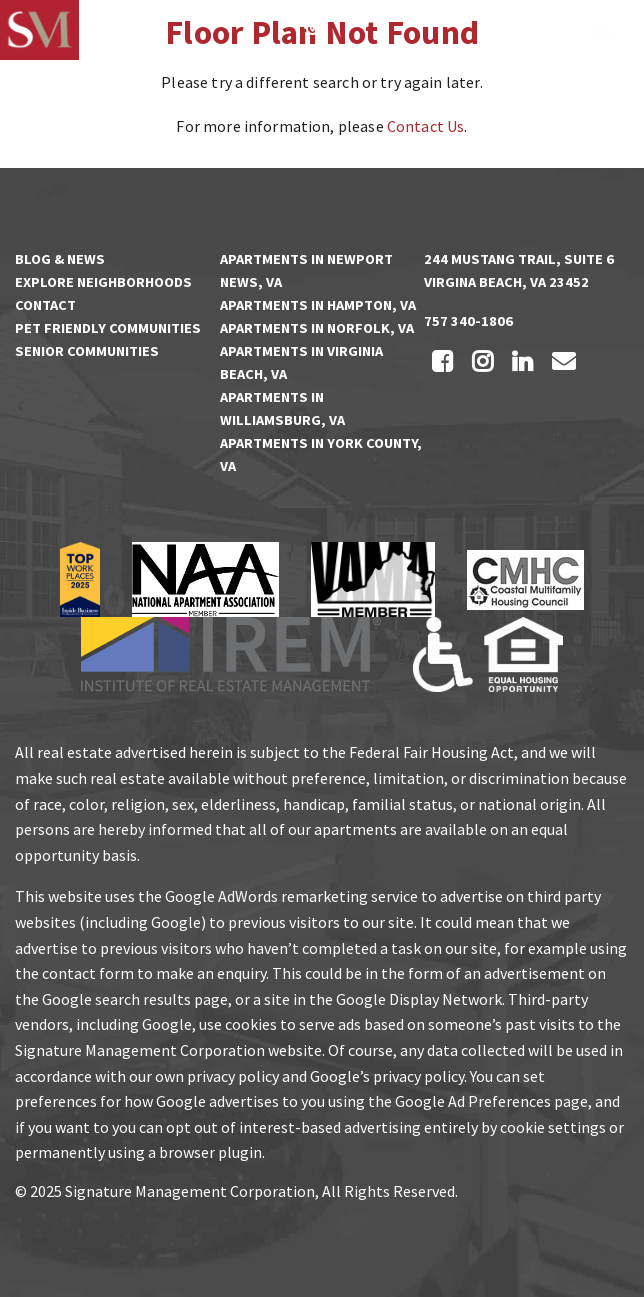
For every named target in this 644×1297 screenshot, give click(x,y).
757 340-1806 (468, 321)
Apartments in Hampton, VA (318, 305)
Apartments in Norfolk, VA (317, 328)
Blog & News (60, 259)
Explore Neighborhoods (103, 282)
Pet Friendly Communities (108, 328)
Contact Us (426, 126)
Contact (45, 305)
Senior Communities (87, 351)
